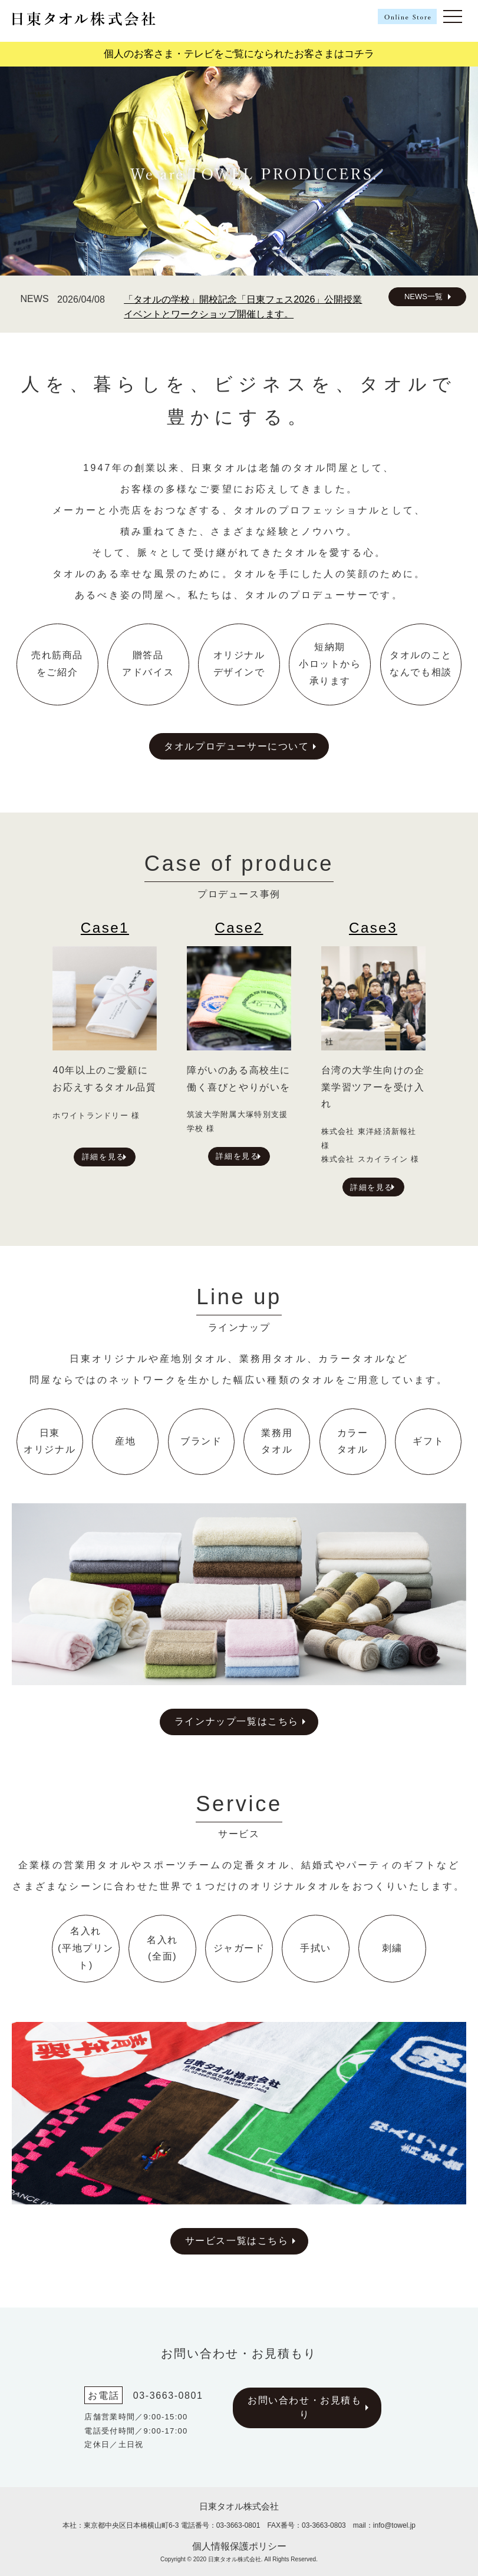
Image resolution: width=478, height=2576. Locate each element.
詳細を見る (103, 1156)
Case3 (373, 928)
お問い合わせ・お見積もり (305, 2407)
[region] (239, 171)
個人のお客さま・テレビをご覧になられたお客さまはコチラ (239, 53)
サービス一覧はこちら (237, 2241)
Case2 (239, 928)
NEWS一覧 (423, 296)
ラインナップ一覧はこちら (236, 1721)
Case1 (105, 928)
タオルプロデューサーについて (236, 746)
